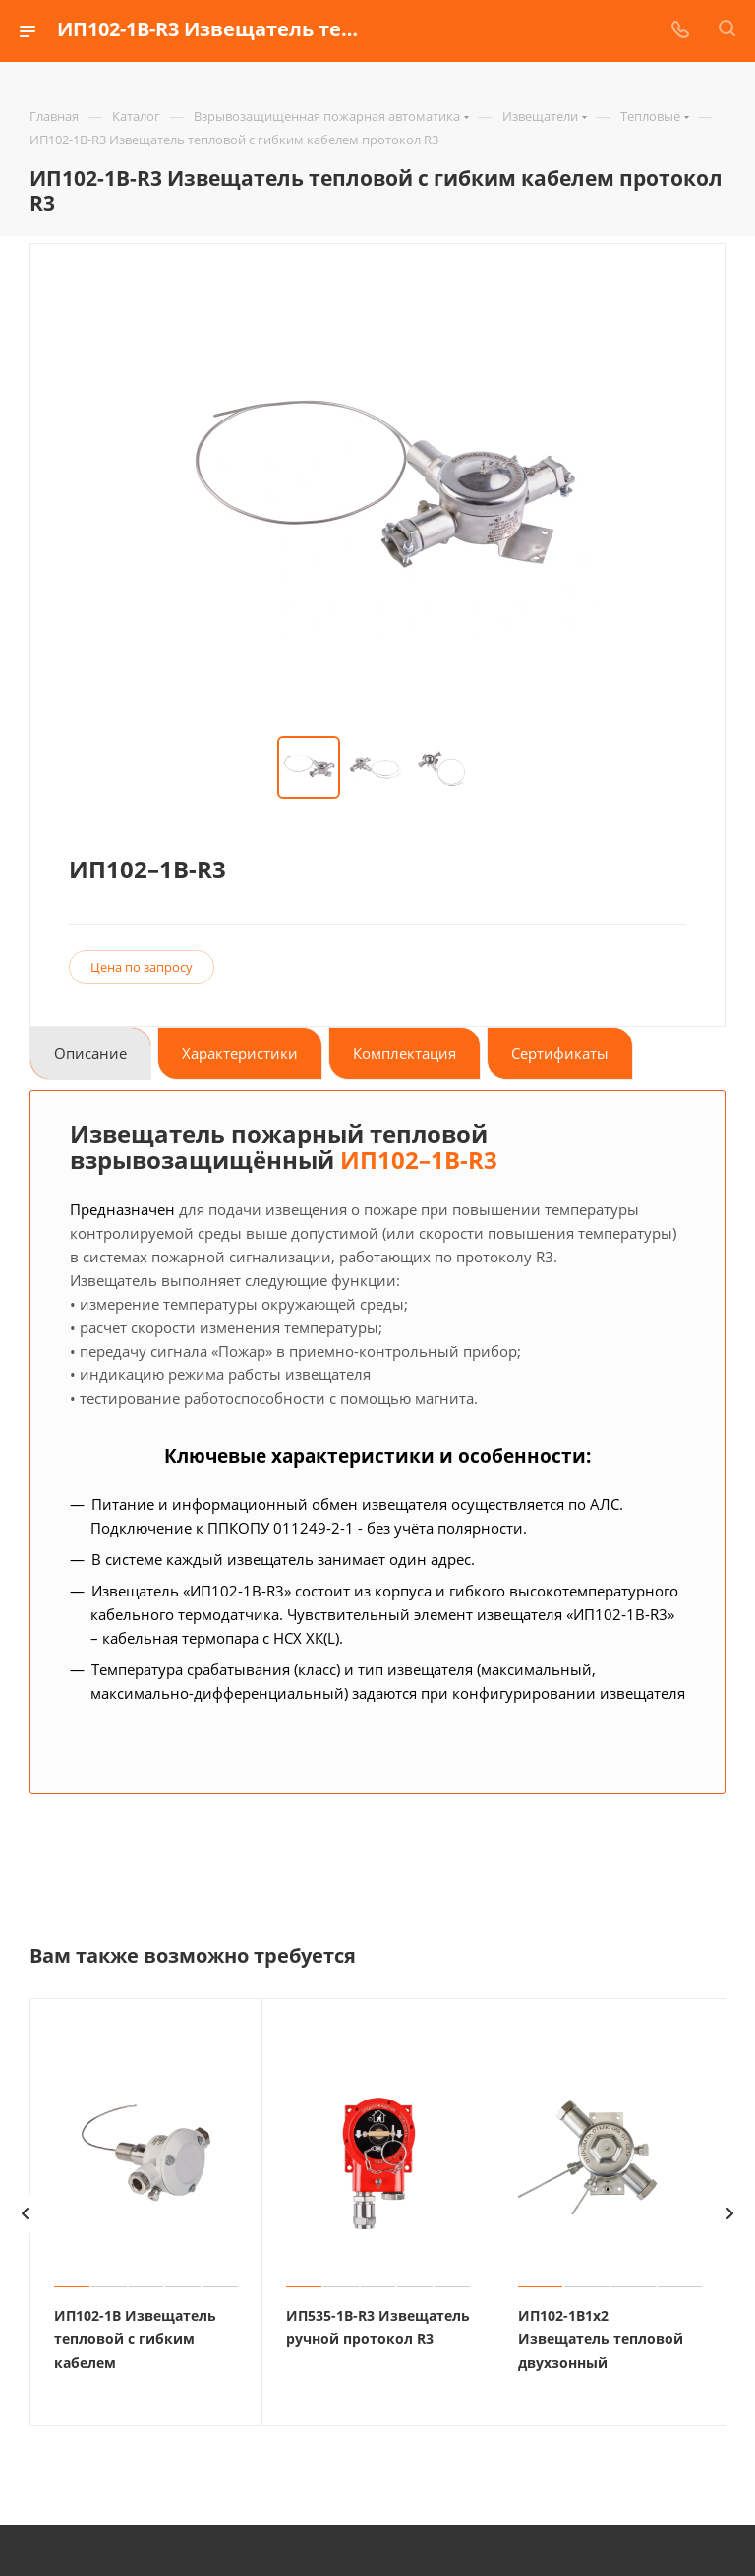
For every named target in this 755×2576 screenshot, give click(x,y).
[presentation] (24, 2212)
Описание (90, 1053)
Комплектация (404, 1053)
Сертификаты (560, 1053)
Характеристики (240, 1053)
